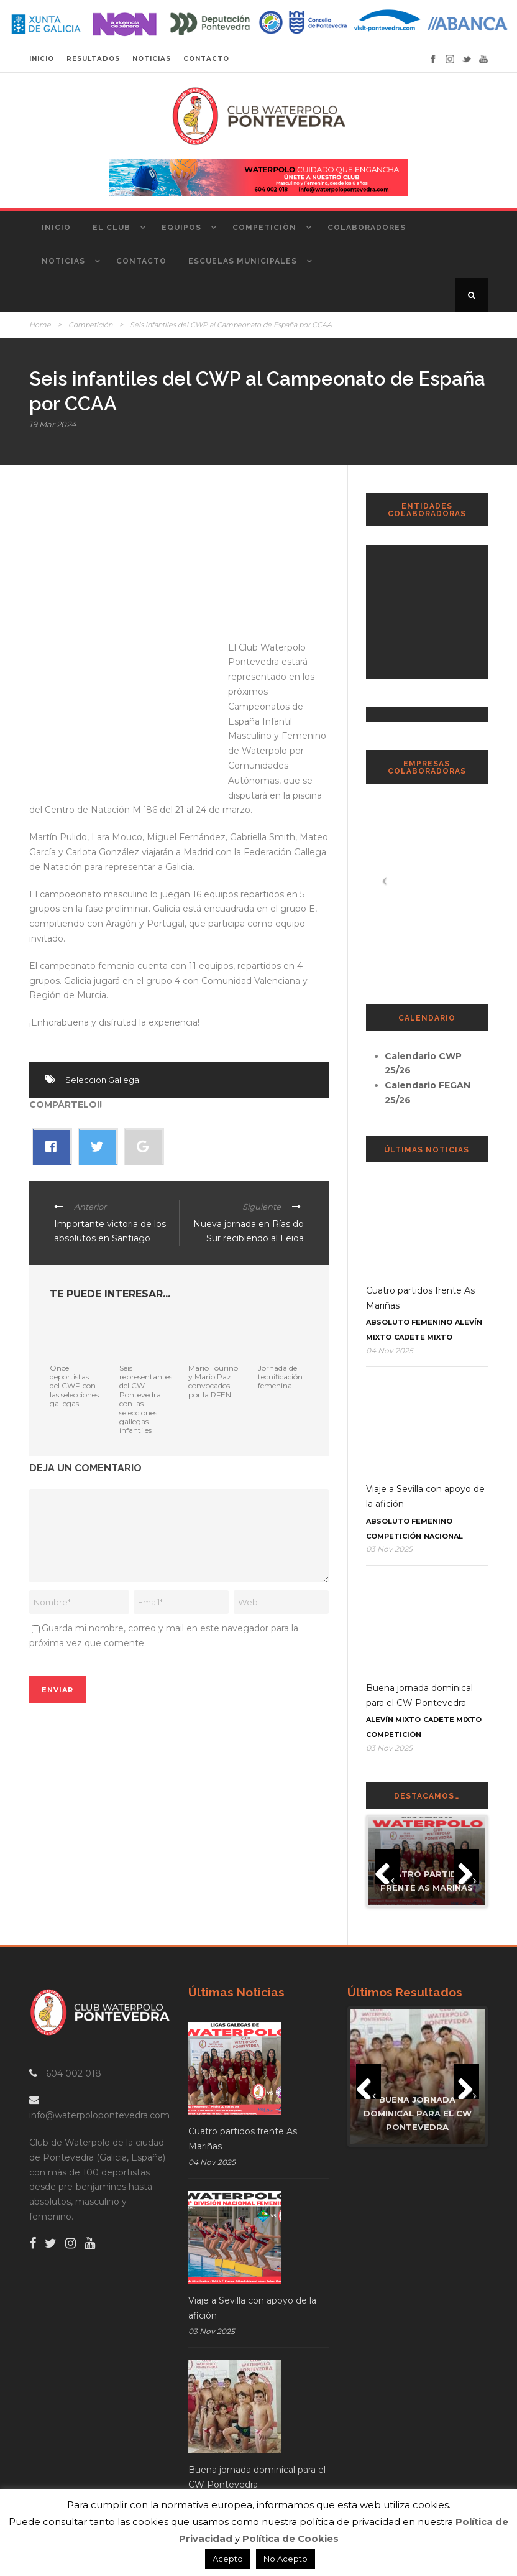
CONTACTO (206, 59)
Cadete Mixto (423, 1337)
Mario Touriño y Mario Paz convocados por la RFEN (213, 1381)
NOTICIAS (151, 59)
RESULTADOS (93, 59)
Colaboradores (366, 227)
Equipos (181, 227)
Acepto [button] (228, 2559)
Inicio (56, 227)
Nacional (443, 1536)
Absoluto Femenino (409, 1322)
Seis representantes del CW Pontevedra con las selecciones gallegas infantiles (145, 1399)
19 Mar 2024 (52, 424)
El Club (111, 227)
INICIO (41, 59)
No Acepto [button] (285, 2559)
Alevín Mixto (393, 1719)
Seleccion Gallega (102, 1080)
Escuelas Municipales (242, 261)
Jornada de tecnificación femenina (280, 1377)
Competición (264, 227)
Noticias (63, 261)
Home (40, 324)
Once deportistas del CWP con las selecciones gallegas (74, 1386)
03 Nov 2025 (389, 1549)
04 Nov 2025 (389, 1350)
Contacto (141, 261)
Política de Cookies (290, 2538)
